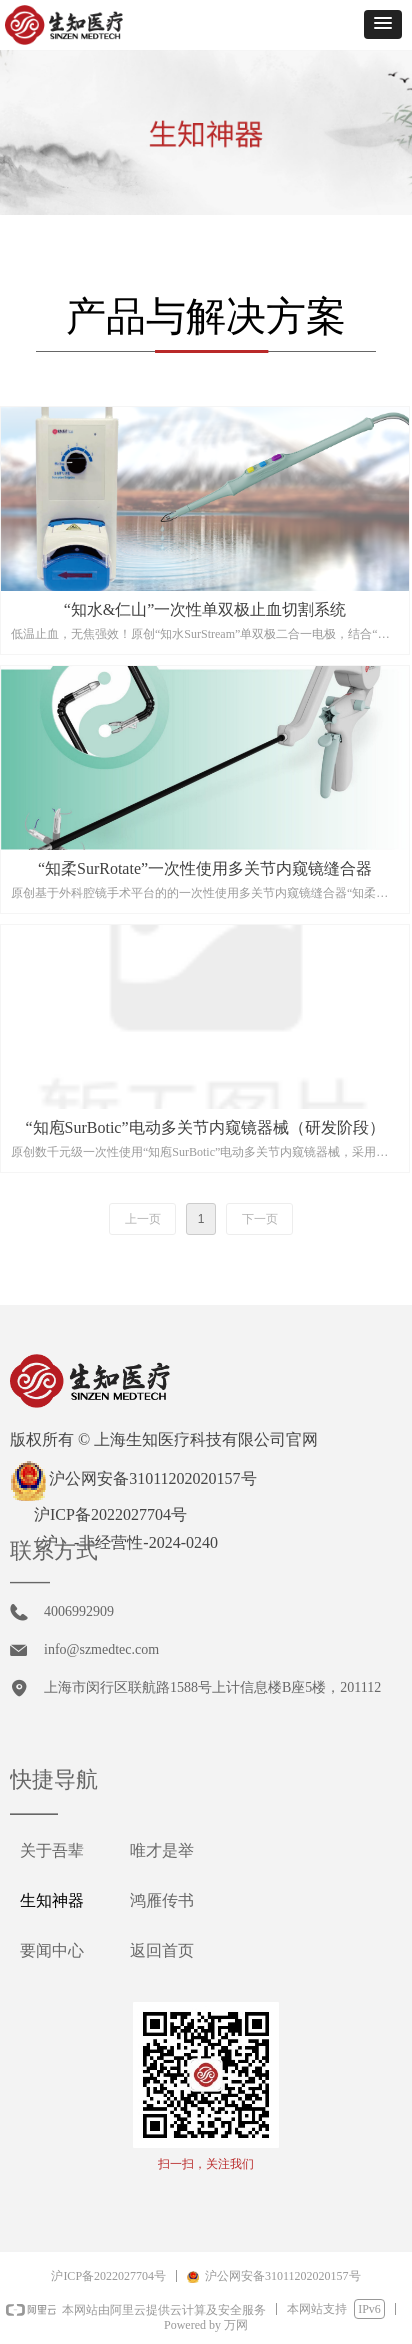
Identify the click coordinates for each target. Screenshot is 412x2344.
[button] (383, 24)
